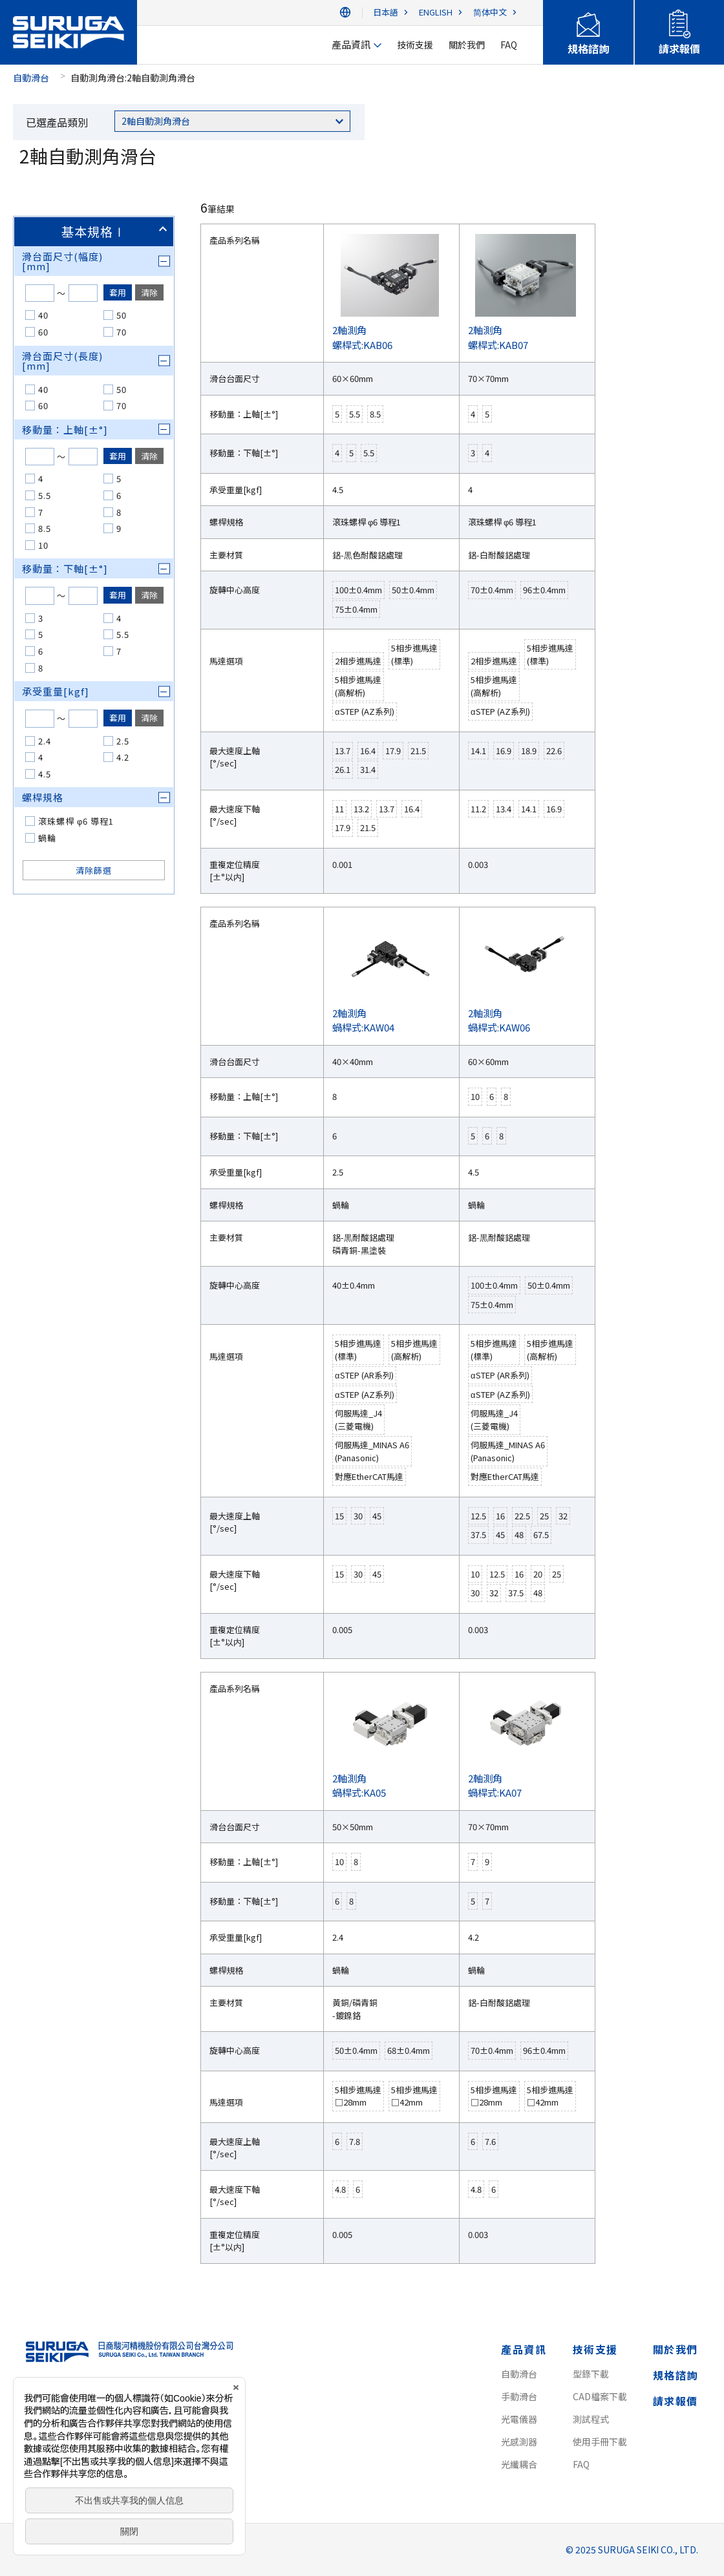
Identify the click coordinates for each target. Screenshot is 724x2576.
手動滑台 (519, 2396)
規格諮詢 (675, 2375)
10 (43, 545)
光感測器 (519, 2441)
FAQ (581, 2464)
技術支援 (595, 2349)
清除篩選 (94, 870)
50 (121, 315)
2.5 (122, 741)
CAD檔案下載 (600, 2396)
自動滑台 (31, 77)
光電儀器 (519, 2418)
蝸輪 (47, 838)
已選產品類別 (57, 122)
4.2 (122, 757)
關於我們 (675, 2349)
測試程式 (591, 2418)
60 (43, 332)
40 (43, 315)
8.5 (44, 528)
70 (121, 332)
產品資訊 (523, 2349)
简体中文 (490, 12)
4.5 (44, 774)
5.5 (44, 495)
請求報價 (675, 2401)
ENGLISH (435, 12)
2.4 (44, 741)
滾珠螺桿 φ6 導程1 (76, 821)
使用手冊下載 (600, 2441)
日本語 (385, 12)
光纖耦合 (519, 2464)
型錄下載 (591, 2373)
